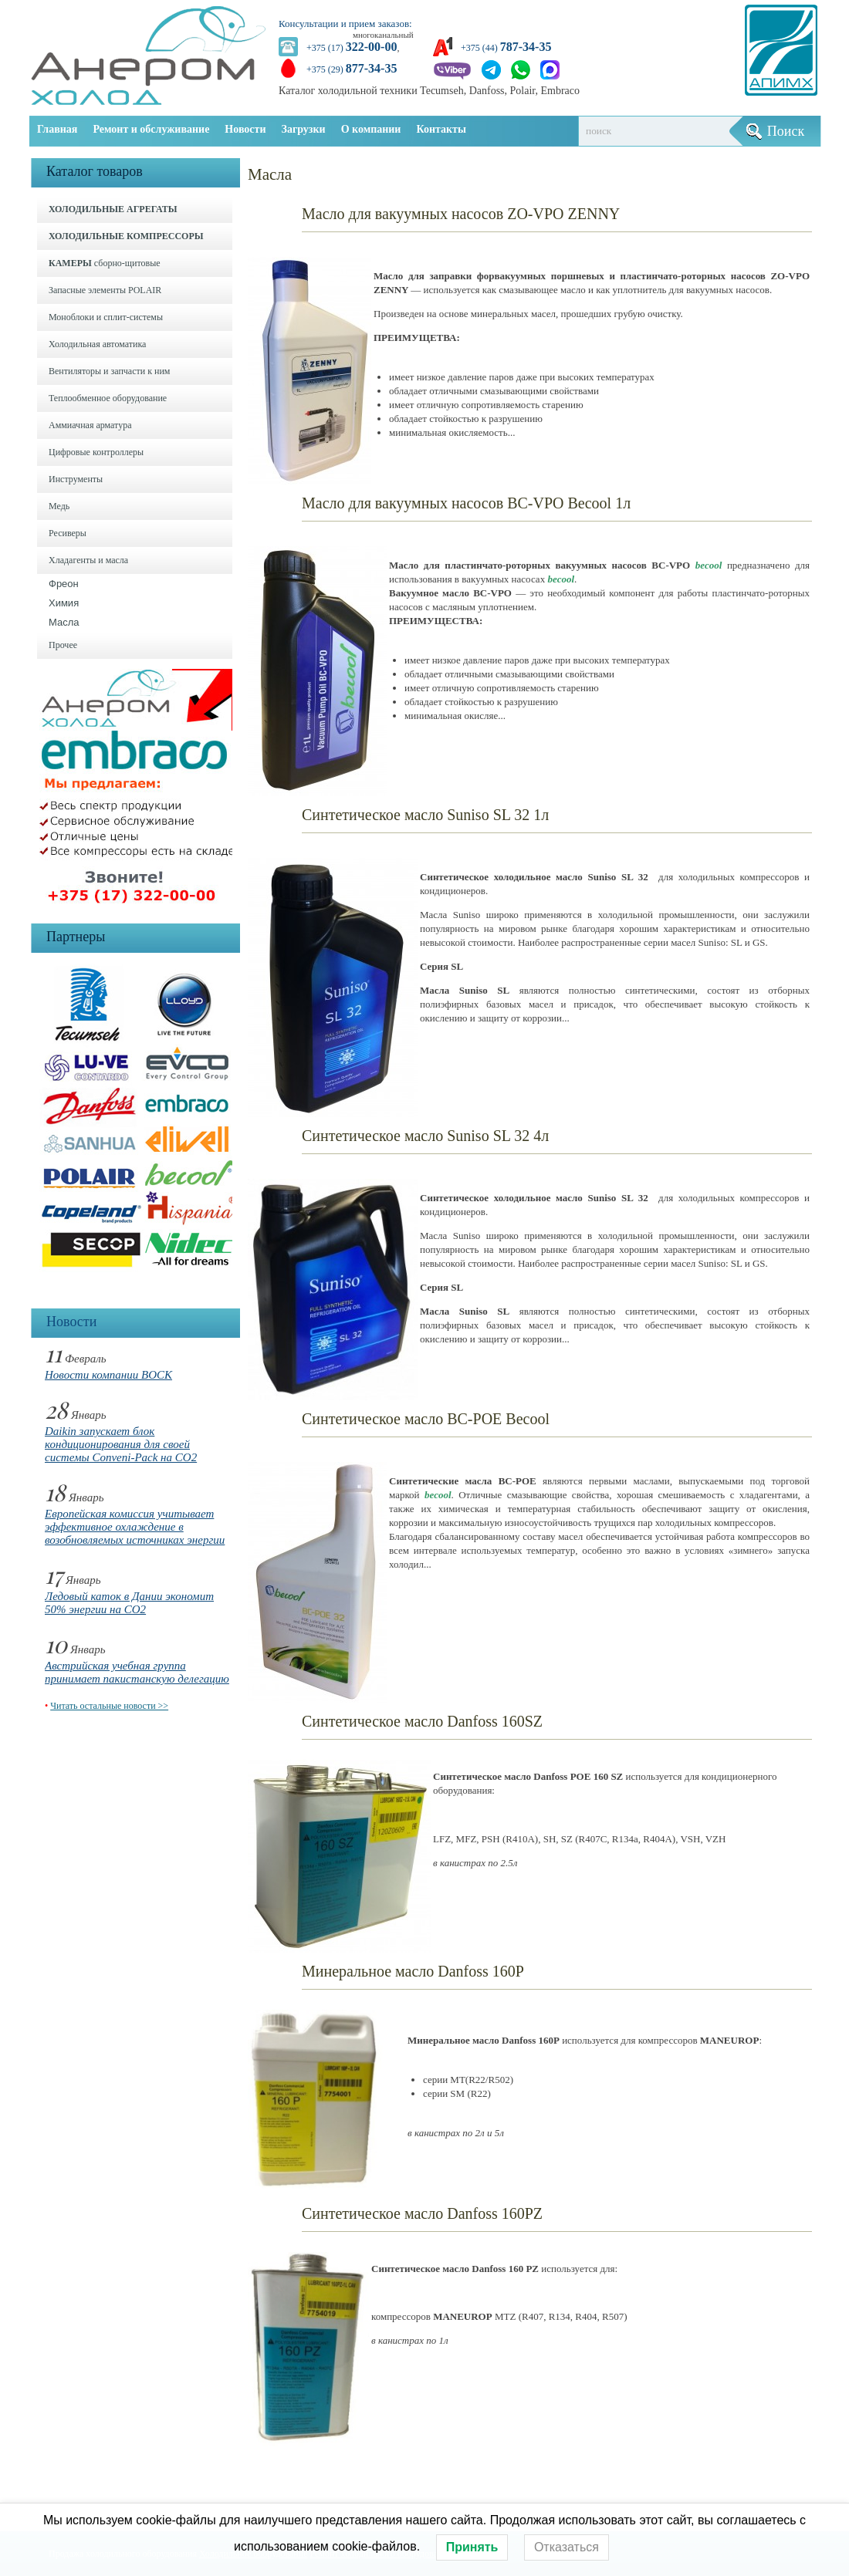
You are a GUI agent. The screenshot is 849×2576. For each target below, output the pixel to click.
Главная (57, 129)
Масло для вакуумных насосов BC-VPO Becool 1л (466, 503)
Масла (64, 622)
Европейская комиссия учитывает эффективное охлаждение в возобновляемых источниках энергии (135, 1526)
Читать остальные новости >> (109, 1705)
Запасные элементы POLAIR (105, 290)
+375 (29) (351, 69)
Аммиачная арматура (90, 425)
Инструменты (76, 479)
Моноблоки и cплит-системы (106, 317)
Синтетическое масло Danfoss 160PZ (422, 2213)
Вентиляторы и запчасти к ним (109, 371)
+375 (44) (506, 47)
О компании (371, 129)
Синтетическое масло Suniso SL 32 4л (425, 1135)
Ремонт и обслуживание (151, 129)
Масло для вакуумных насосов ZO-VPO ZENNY (461, 213)
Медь (59, 506)
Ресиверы (67, 533)
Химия (64, 603)
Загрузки (304, 129)
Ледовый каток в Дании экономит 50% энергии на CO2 (129, 1602)
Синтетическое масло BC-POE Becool (426, 1418)
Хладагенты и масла (88, 560)
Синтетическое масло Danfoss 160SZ (422, 1721)
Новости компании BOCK (108, 1375)
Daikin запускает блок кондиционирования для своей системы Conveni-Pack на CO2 (121, 1444)
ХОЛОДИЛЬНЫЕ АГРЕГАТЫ (113, 209)
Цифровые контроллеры (96, 452)
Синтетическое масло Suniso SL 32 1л (425, 814)
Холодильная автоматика (97, 344)
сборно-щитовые (105, 263)
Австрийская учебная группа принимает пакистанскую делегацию (137, 1672)
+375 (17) (351, 47)
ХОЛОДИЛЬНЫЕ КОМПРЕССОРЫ (126, 236)
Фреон (64, 583)
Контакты (440, 129)
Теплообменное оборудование (108, 398)
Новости (245, 129)
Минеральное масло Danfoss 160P (413, 1971)
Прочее (63, 645)
